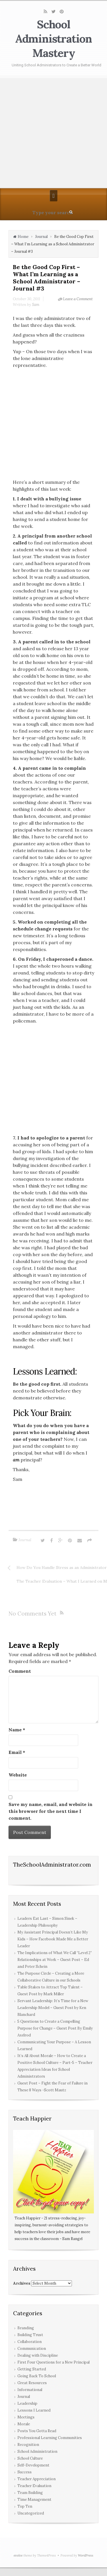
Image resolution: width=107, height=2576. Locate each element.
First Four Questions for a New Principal (53, 2362)
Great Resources (32, 2382)
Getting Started (31, 2369)
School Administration (37, 2451)
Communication (31, 2348)
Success (24, 2472)
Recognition (28, 2444)
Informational (29, 2389)
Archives (21, 2283)
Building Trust (30, 2334)
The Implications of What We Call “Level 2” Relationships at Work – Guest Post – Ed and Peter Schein (54, 1959)
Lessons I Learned (34, 2410)
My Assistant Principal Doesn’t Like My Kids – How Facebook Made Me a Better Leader (52, 1939)
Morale (23, 2424)
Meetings (26, 2417)
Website (18, 1775)
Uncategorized (30, 2513)
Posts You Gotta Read (36, 2430)
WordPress (85, 2555)
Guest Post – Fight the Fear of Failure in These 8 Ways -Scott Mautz (52, 2086)
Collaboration (29, 2341)
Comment (20, 1671)
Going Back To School (36, 2376)
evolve (18, 2555)
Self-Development (33, 2465)
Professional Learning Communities (49, 2437)
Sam (35, 304)
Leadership (27, 2403)
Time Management (34, 2499)
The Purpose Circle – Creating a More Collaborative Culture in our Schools (50, 1977)
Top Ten (24, 2506)
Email (17, 1752)
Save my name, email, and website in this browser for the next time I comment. (50, 1811)
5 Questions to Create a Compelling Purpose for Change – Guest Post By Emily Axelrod (55, 2028)
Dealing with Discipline (37, 2355)
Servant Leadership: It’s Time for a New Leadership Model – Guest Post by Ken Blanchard (52, 2007)
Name (17, 1729)
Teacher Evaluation (34, 2485)
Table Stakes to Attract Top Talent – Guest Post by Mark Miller (50, 1990)
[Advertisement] (53, 131)
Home (23, 236)
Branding (25, 2328)
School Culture (30, 2458)
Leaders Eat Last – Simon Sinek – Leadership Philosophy (47, 1922)
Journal (41, 236)
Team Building (30, 2492)
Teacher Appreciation (36, 2478)
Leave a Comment (78, 299)
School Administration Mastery (53, 38)
